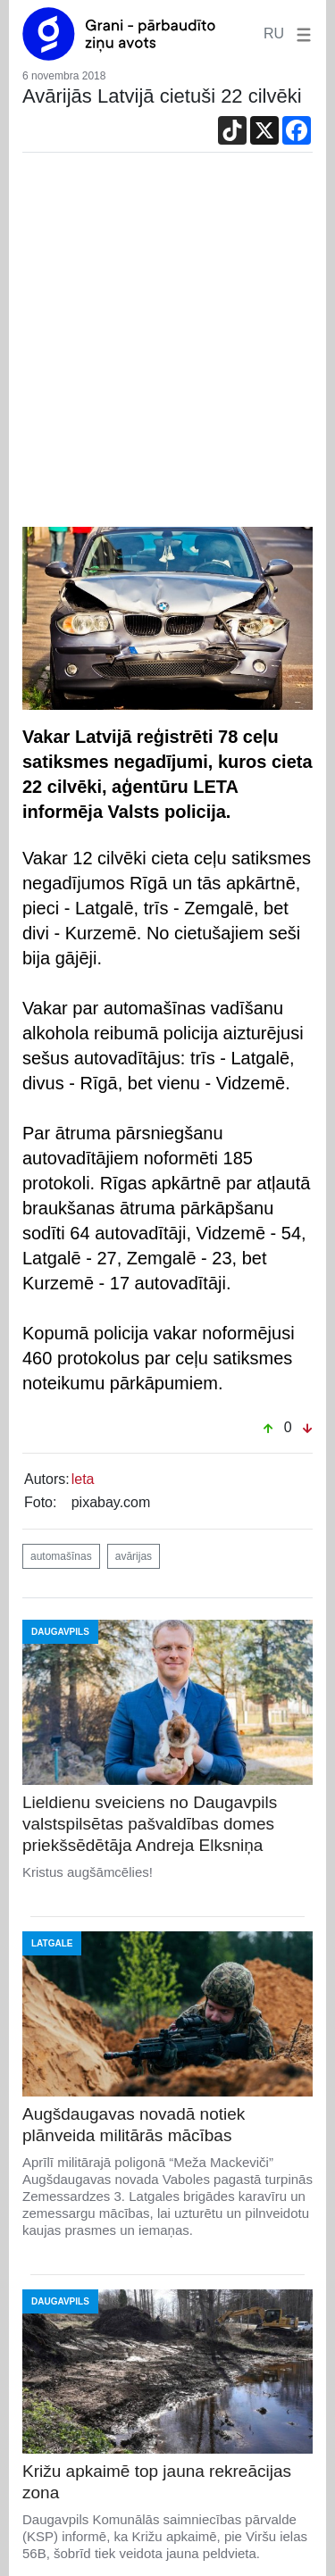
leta (83, 1479)
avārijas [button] (133, 1556)
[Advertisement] (167, 350)
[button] (300, 33)
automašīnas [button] (61, 1556)
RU (274, 33)
